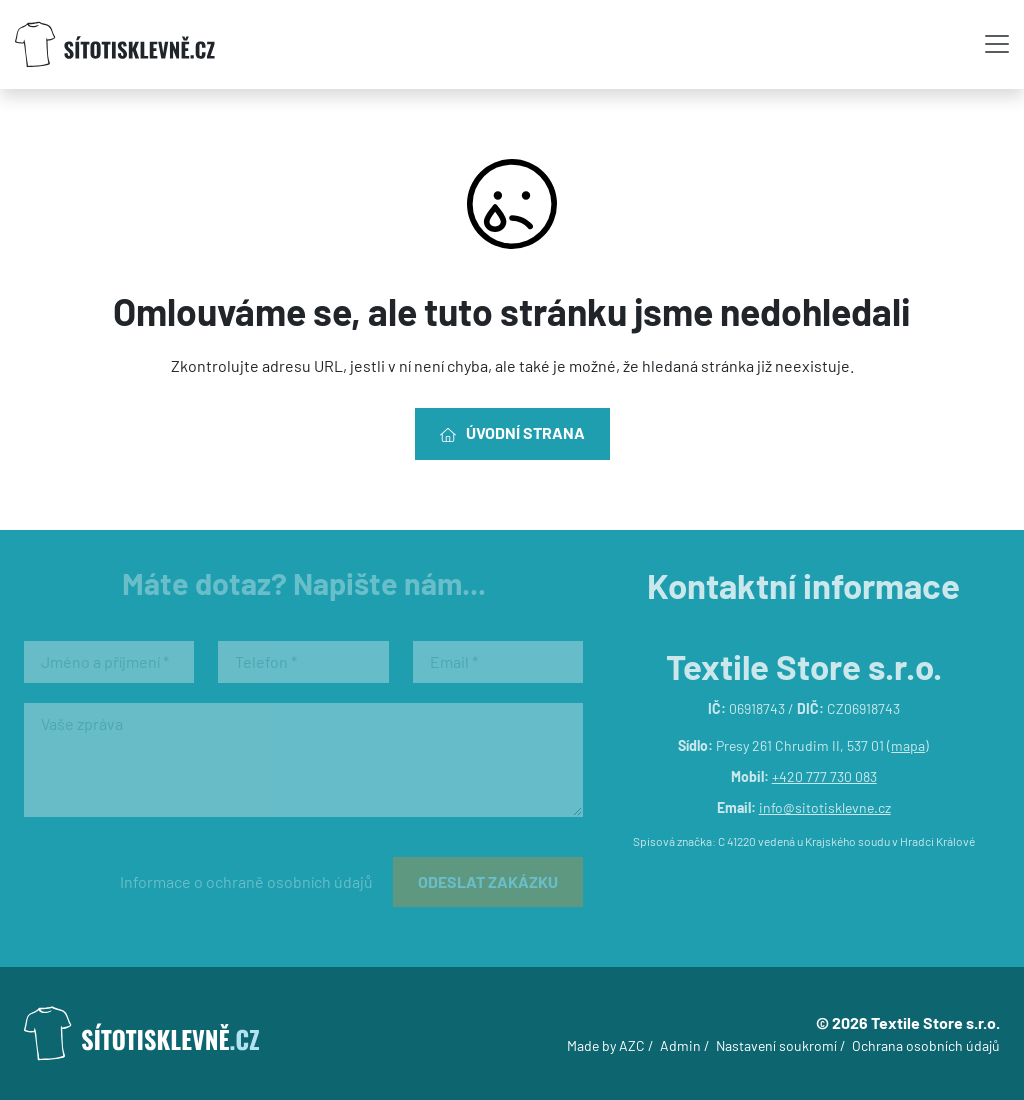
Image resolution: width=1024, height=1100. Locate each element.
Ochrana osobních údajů (926, 1045)
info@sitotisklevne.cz (825, 807)
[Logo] (115, 44)
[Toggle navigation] (997, 44)
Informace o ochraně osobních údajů (246, 881)
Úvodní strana (512, 433)
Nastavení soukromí (776, 1045)
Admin (680, 1045)
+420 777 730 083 (824, 776)
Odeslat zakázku (488, 881)
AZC (632, 1045)
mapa (908, 745)
